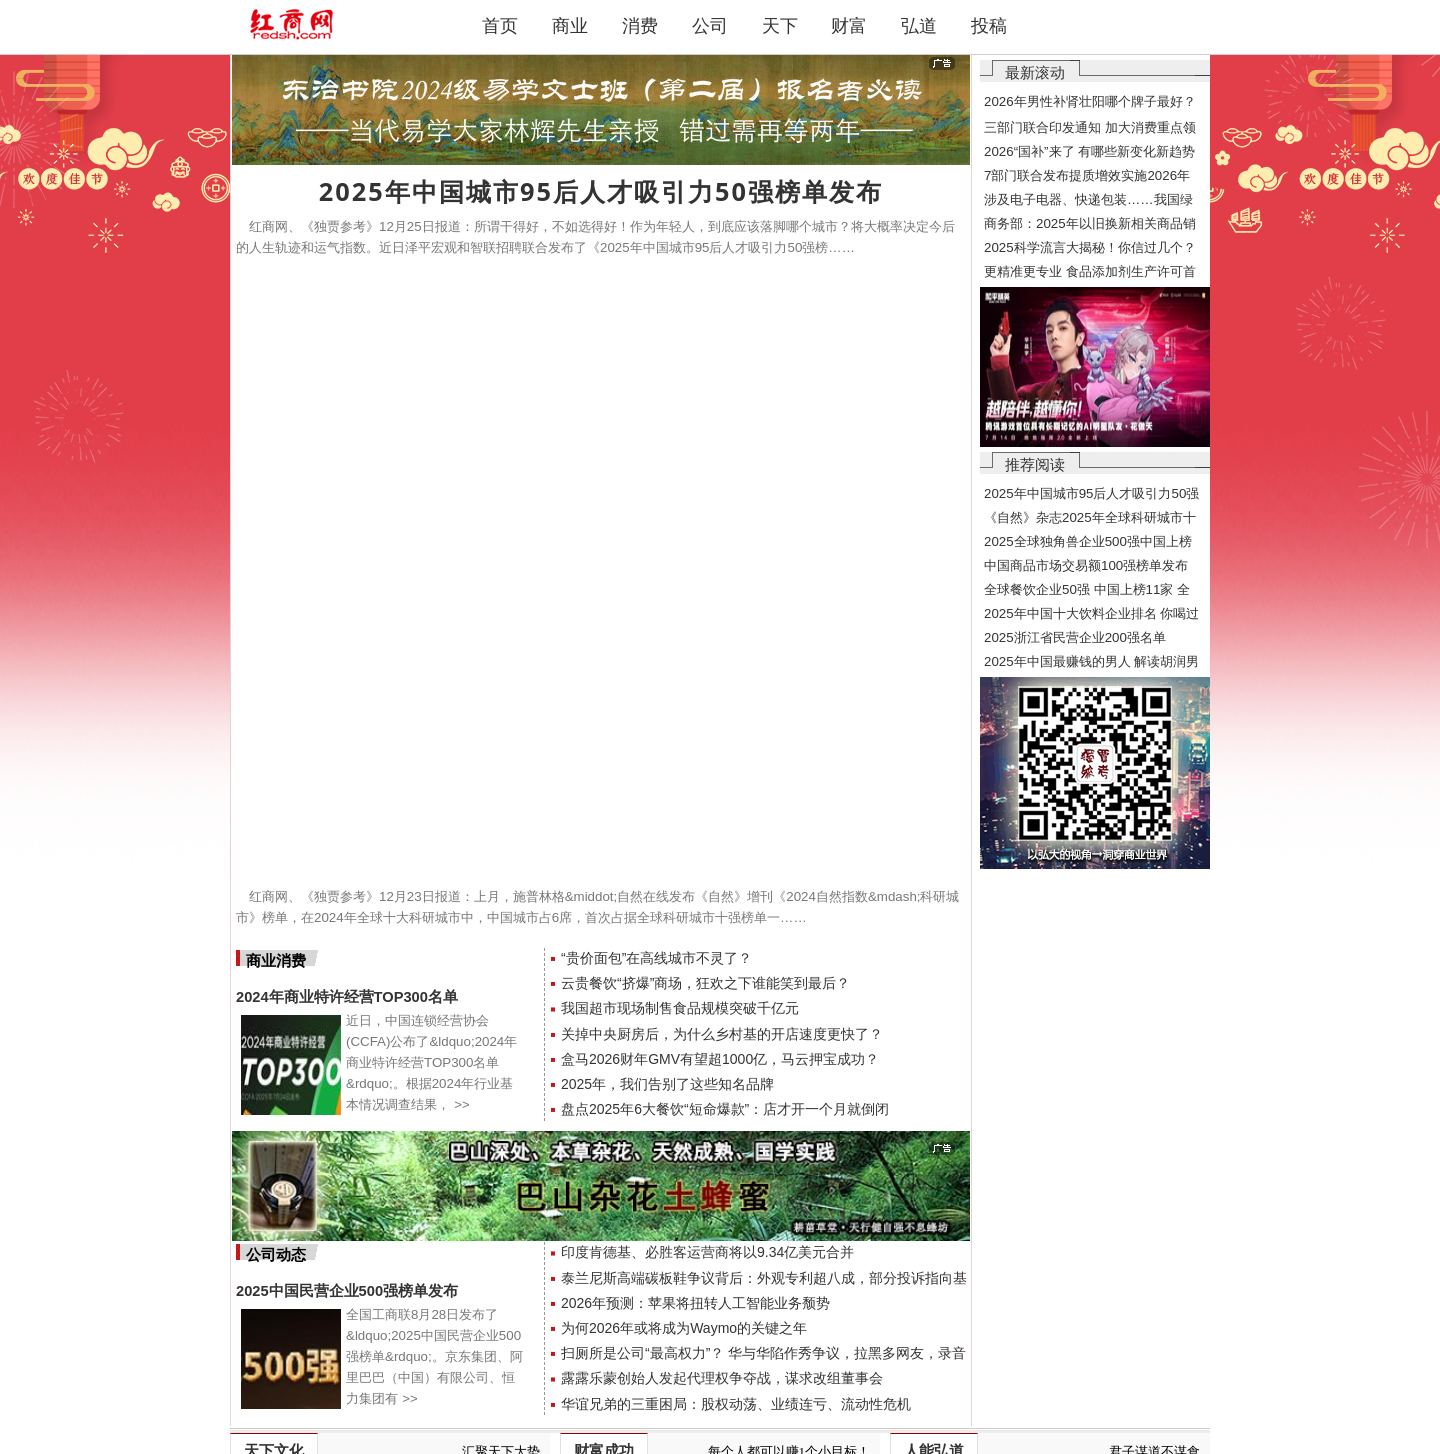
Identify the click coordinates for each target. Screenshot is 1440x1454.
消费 (640, 26)
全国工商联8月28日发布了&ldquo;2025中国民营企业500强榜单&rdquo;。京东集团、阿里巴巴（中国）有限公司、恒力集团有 (434, 1356)
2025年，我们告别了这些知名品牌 (667, 1084)
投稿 (989, 26)
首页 (500, 26)
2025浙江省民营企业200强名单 (1075, 637)
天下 (780, 26)
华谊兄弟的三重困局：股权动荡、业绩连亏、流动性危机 (736, 1404)
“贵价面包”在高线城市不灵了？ (656, 958)
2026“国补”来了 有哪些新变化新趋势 (1089, 151)
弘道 (919, 26)
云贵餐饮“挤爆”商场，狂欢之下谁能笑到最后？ (705, 983)
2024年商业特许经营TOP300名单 (347, 997)
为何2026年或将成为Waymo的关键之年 (684, 1328)
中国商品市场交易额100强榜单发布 (1086, 565)
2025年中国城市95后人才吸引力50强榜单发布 (601, 191)
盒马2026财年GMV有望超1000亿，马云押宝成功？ (720, 1059)
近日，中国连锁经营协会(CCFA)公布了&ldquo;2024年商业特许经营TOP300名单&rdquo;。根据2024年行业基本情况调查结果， (431, 1062)
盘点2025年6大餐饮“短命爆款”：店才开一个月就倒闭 (725, 1109)
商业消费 (276, 961)
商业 (570, 26)
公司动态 (276, 1255)
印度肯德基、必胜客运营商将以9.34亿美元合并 (707, 1252)
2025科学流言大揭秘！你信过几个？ (1090, 247)
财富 (849, 26)
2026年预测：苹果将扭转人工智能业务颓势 (695, 1303)
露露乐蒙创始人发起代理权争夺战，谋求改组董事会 (722, 1378)
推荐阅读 (1035, 464)
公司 (710, 26)
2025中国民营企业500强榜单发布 (347, 1291)
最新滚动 (1035, 72)
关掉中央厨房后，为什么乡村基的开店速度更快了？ (722, 1034)
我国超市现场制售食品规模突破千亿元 (680, 1008)
